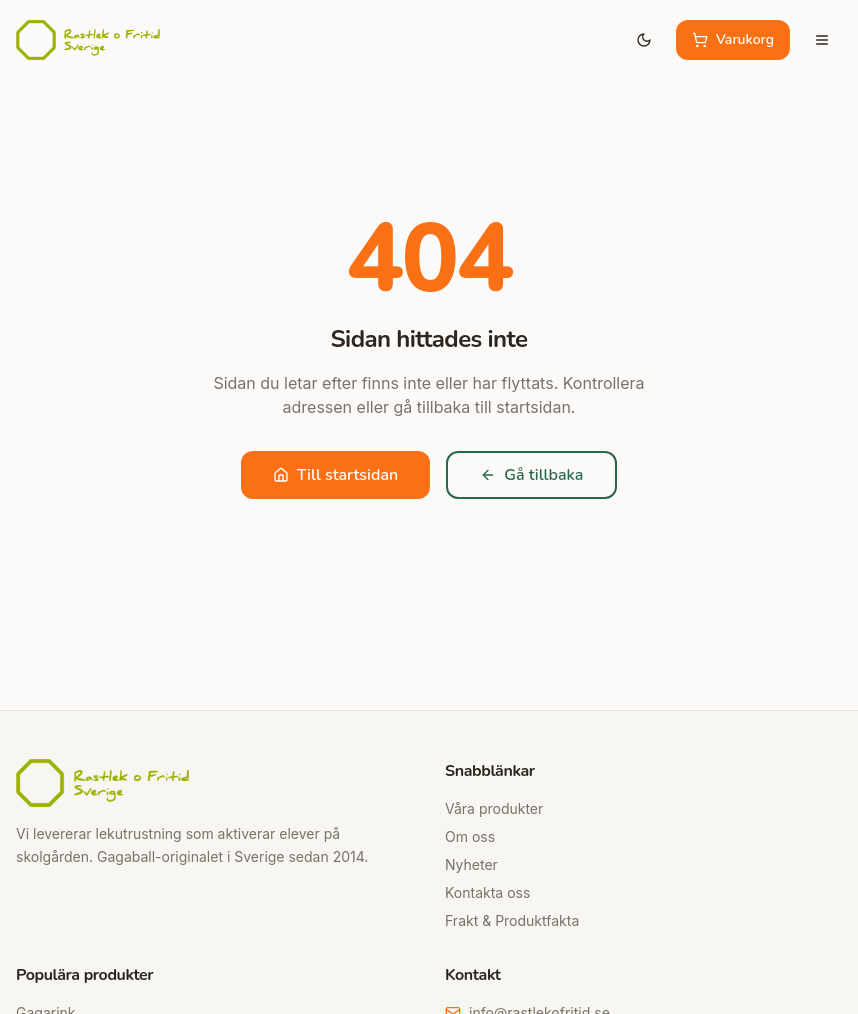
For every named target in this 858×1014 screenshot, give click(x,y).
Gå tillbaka (531, 475)
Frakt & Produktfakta (512, 920)
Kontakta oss (487, 892)
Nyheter (471, 864)
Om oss (470, 836)
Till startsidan (336, 475)
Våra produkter (494, 808)
